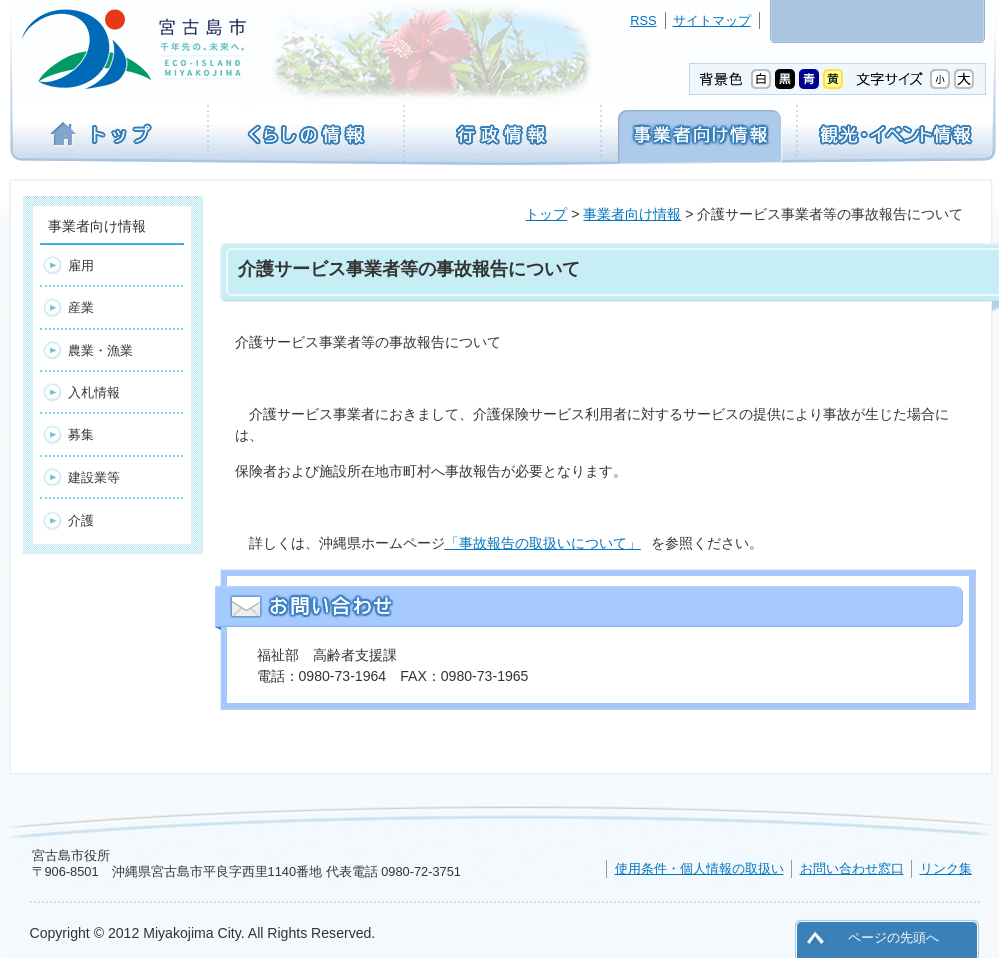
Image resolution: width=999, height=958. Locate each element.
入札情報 (94, 392)
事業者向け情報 (632, 214)
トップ (546, 214)
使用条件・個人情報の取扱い (699, 868)
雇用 (81, 265)
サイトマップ (712, 20)
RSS (643, 20)
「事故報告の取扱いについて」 (543, 543)
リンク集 (946, 868)
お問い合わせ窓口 (852, 868)
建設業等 (94, 477)
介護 (81, 520)
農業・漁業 (100, 350)
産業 (81, 307)
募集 (81, 434)
